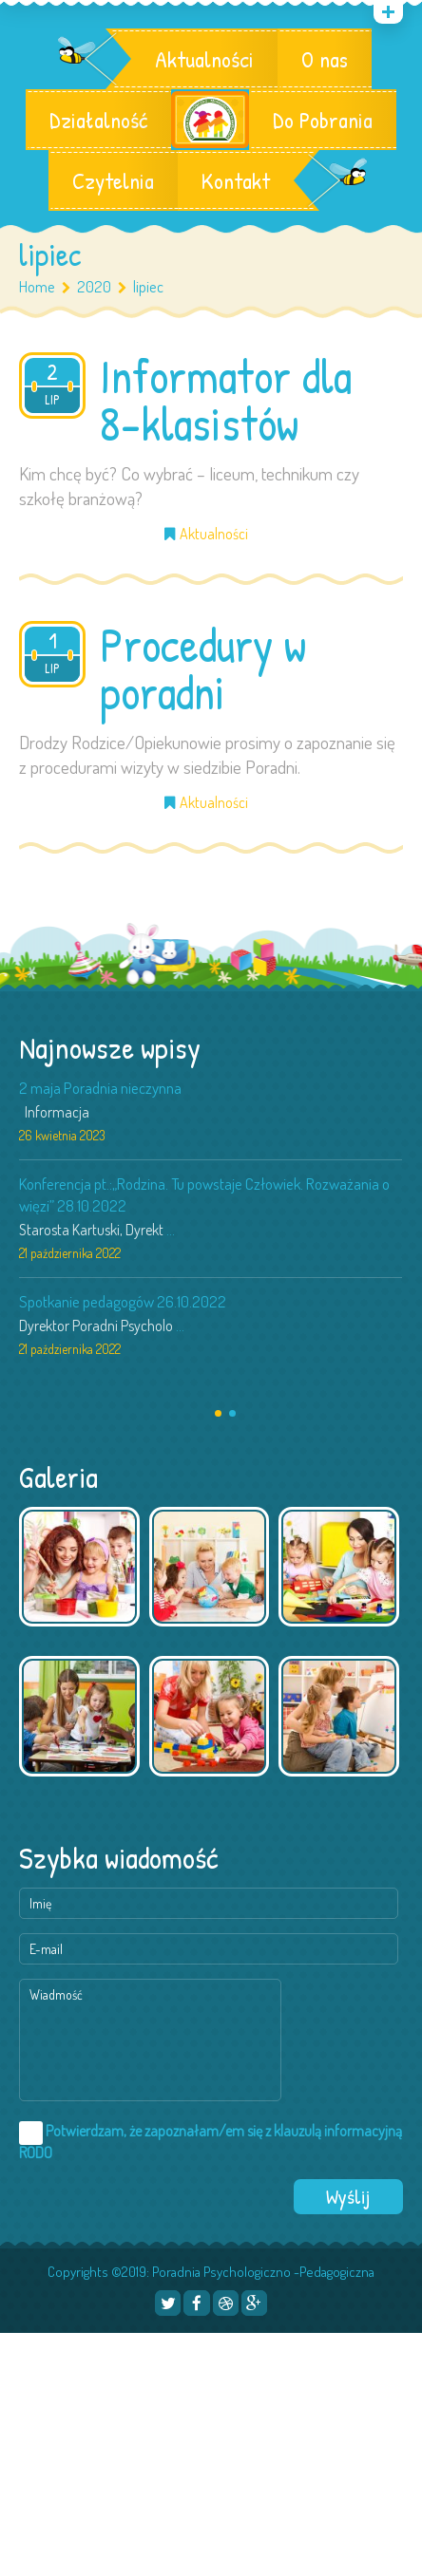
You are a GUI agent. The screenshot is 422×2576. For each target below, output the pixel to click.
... (170, 1229)
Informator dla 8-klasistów (226, 399)
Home (37, 286)
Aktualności (204, 58)
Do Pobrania (322, 119)
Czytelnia (113, 180)
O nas (325, 58)
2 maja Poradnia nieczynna (100, 1088)
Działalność (98, 119)
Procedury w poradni (203, 668)
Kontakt (236, 180)
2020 (94, 286)
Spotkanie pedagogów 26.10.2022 (122, 1301)
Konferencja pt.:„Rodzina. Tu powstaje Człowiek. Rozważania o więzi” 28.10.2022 (204, 1194)
